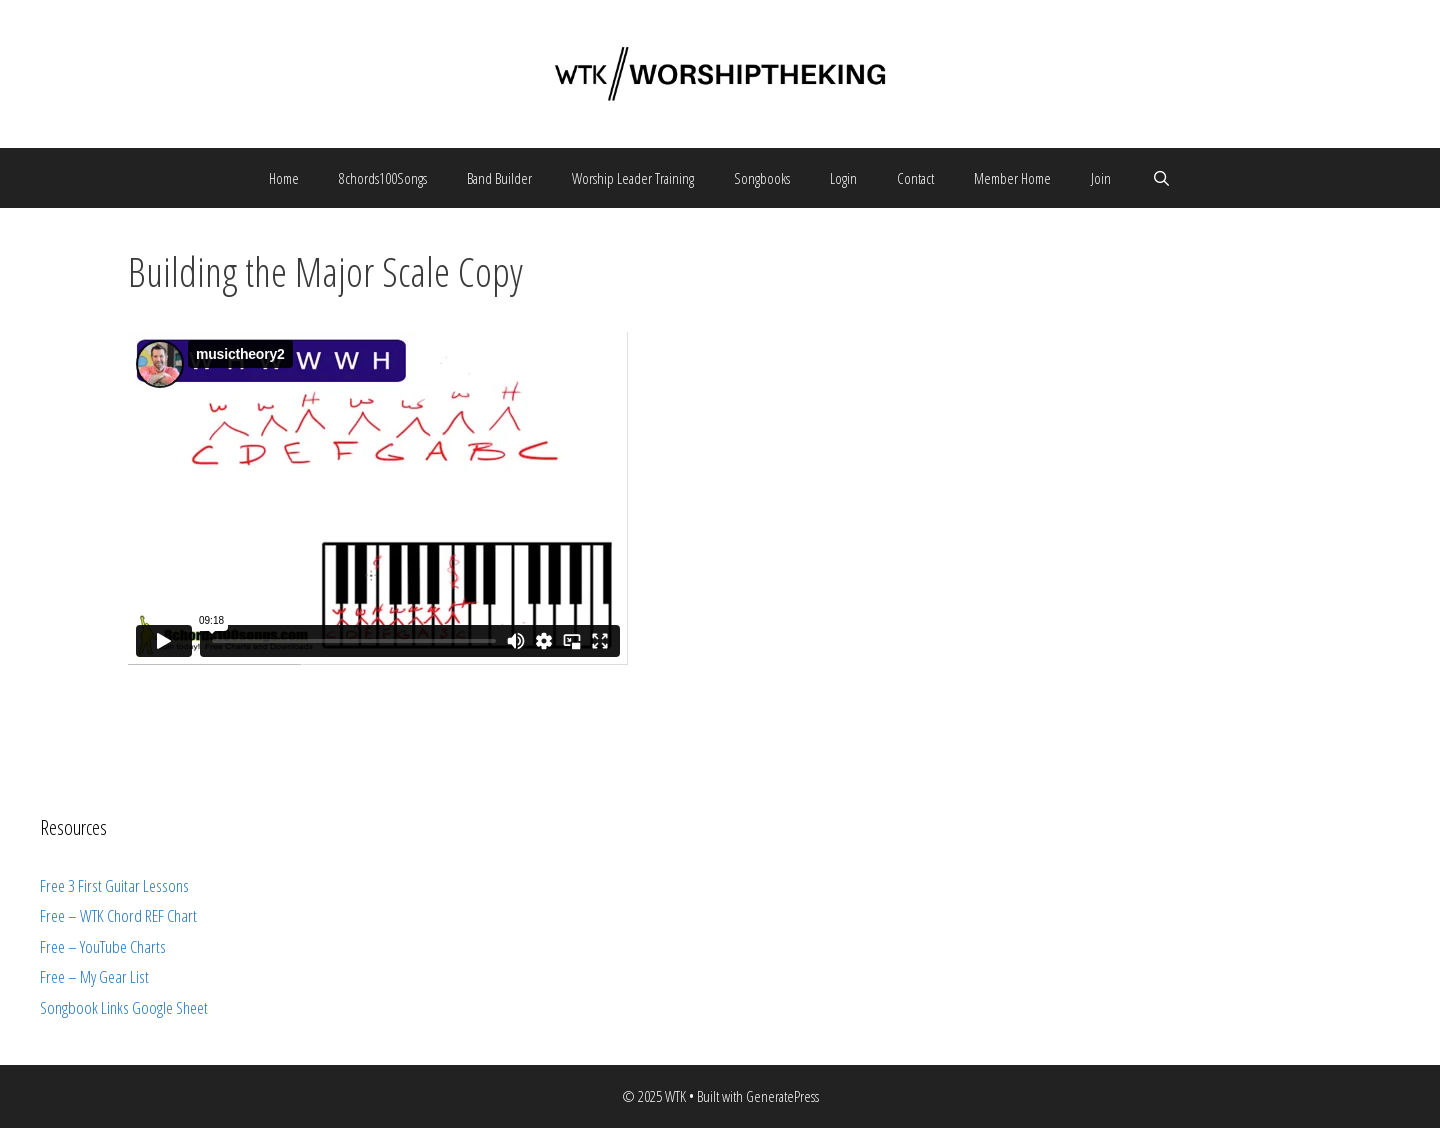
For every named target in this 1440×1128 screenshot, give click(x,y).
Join (1101, 178)
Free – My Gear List (94, 976)
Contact (915, 178)
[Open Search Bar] (1160, 178)
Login (843, 178)
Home (284, 178)
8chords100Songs (383, 178)
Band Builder (499, 178)
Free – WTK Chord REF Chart (118, 915)
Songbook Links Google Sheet (124, 1007)
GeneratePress (782, 1096)
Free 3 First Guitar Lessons (114, 885)
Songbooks (762, 178)
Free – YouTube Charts (103, 946)
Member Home (1012, 178)
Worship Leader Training (633, 178)
